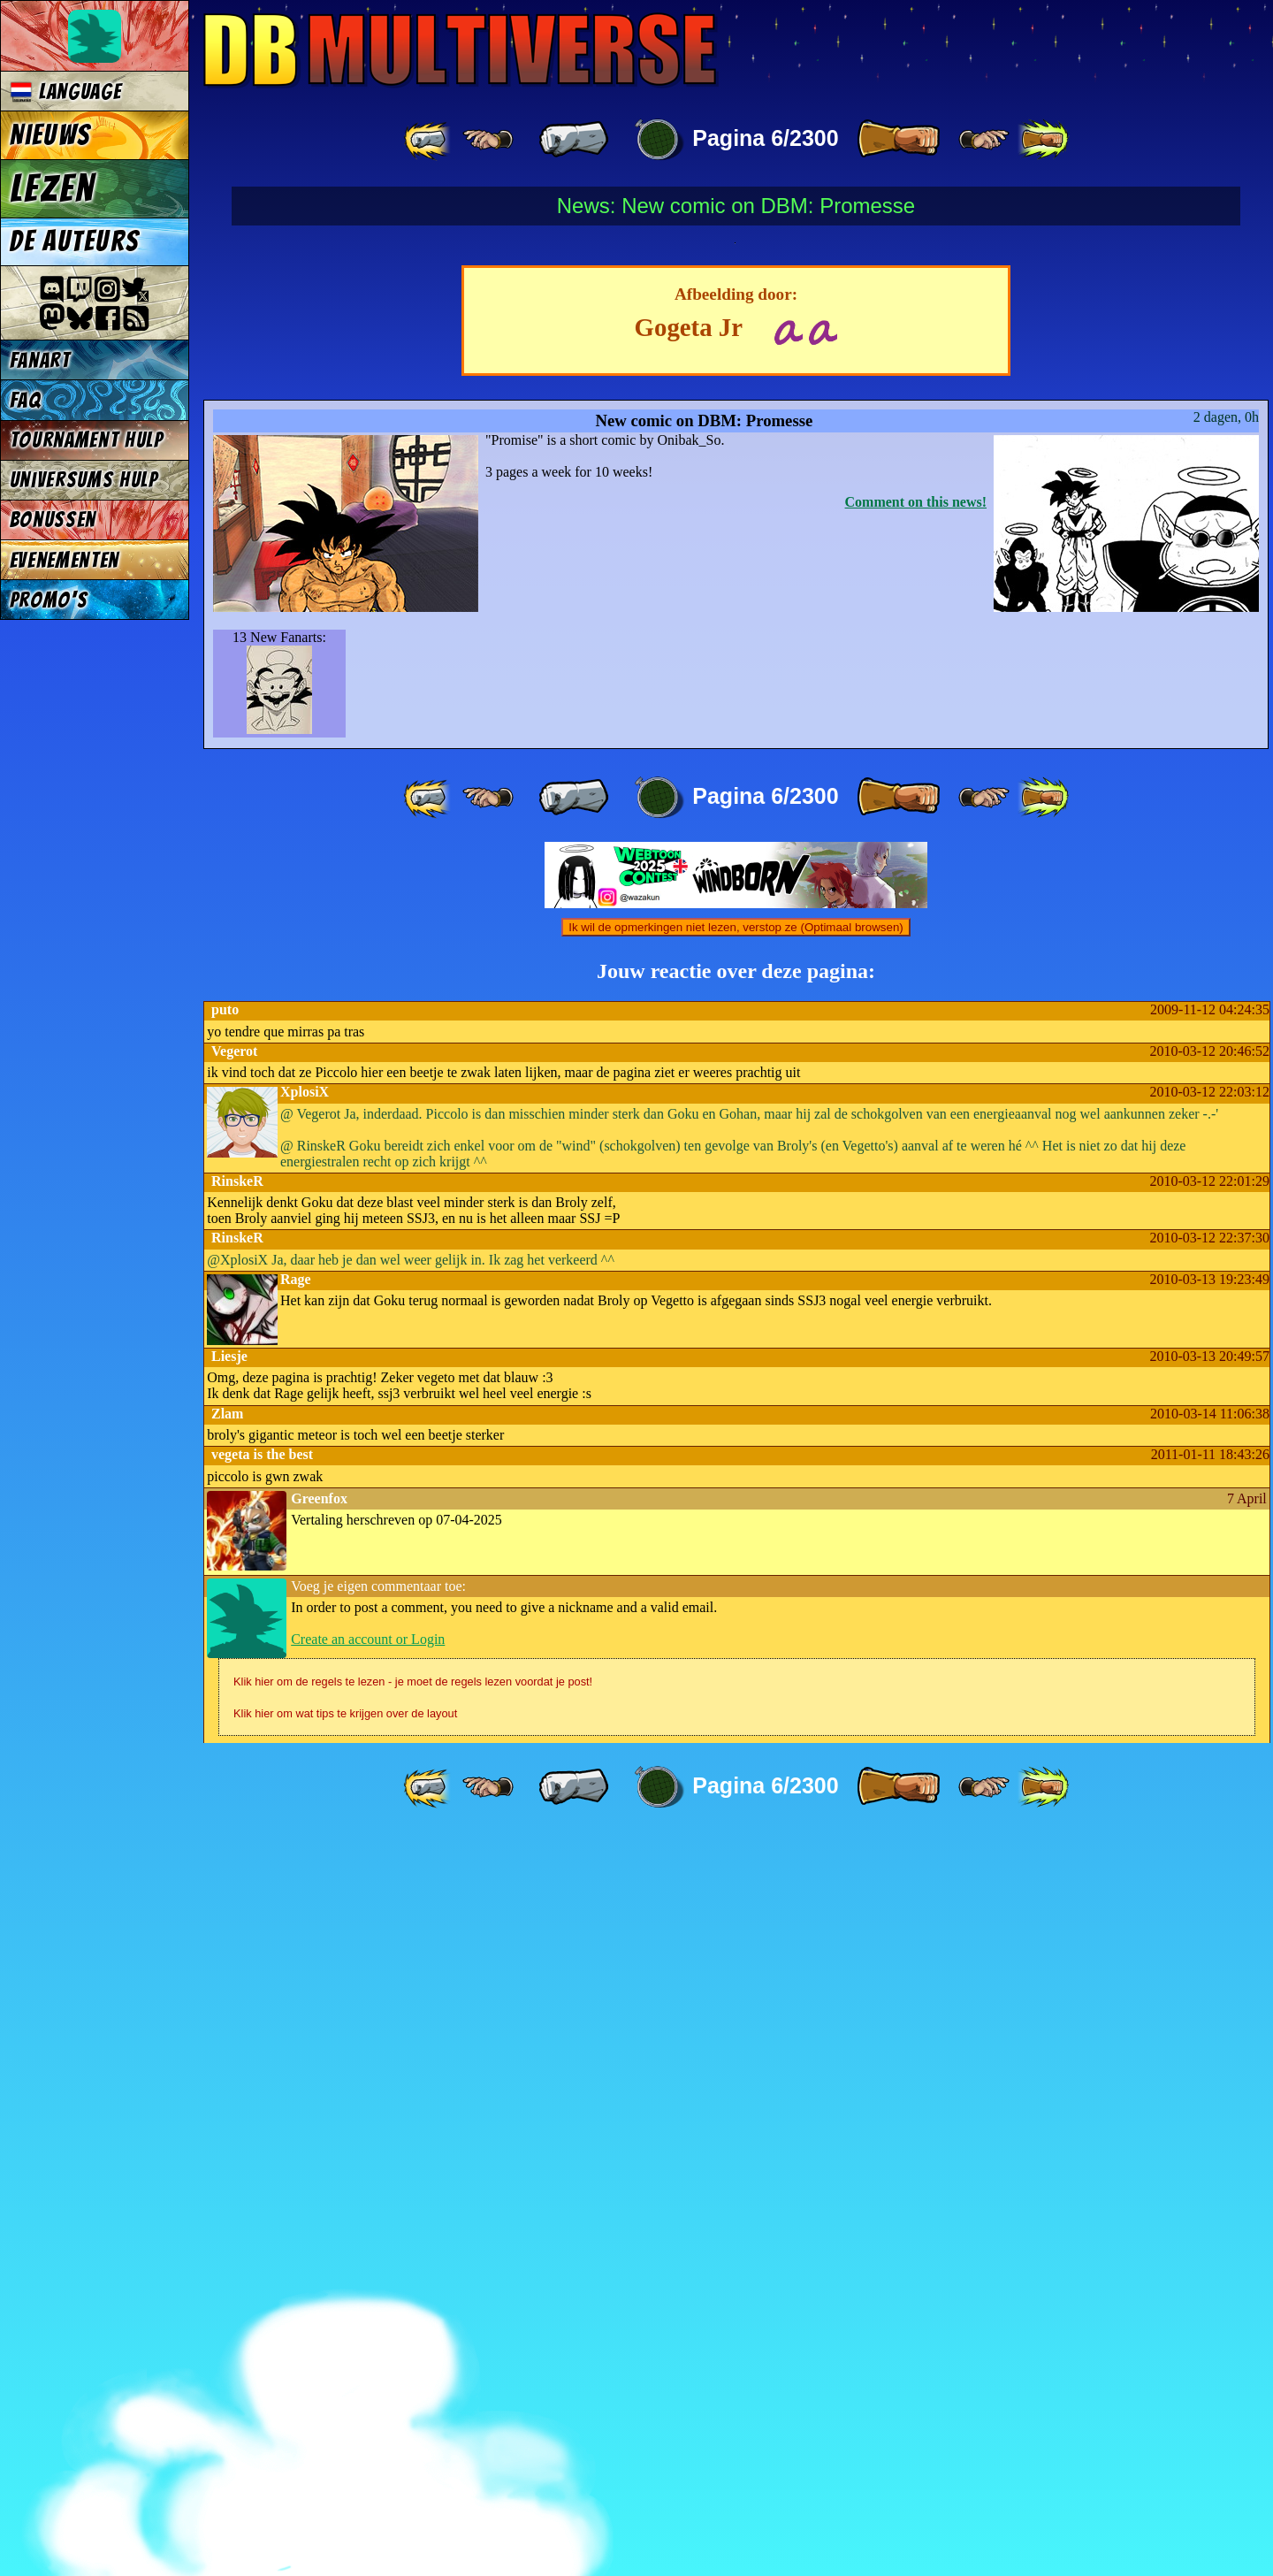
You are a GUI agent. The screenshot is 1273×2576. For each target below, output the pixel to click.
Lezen (52, 188)
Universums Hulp (84, 480)
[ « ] (574, 140)
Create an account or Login (368, 2379)
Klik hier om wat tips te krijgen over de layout (345, 2453)
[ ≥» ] (983, 140)
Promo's (49, 600)
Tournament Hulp (87, 440)
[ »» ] (1043, 140)
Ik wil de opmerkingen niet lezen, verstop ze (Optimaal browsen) (735, 1667)
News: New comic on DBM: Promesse (736, 206)
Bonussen (53, 519)
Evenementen (64, 560)
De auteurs (74, 241)
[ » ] (898, 140)
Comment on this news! (916, 1242)
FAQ (26, 400)
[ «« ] (428, 140)
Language (66, 91)
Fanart (40, 360)
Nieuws (50, 135)
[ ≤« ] (488, 140)
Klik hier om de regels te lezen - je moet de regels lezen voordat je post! (412, 2421)
